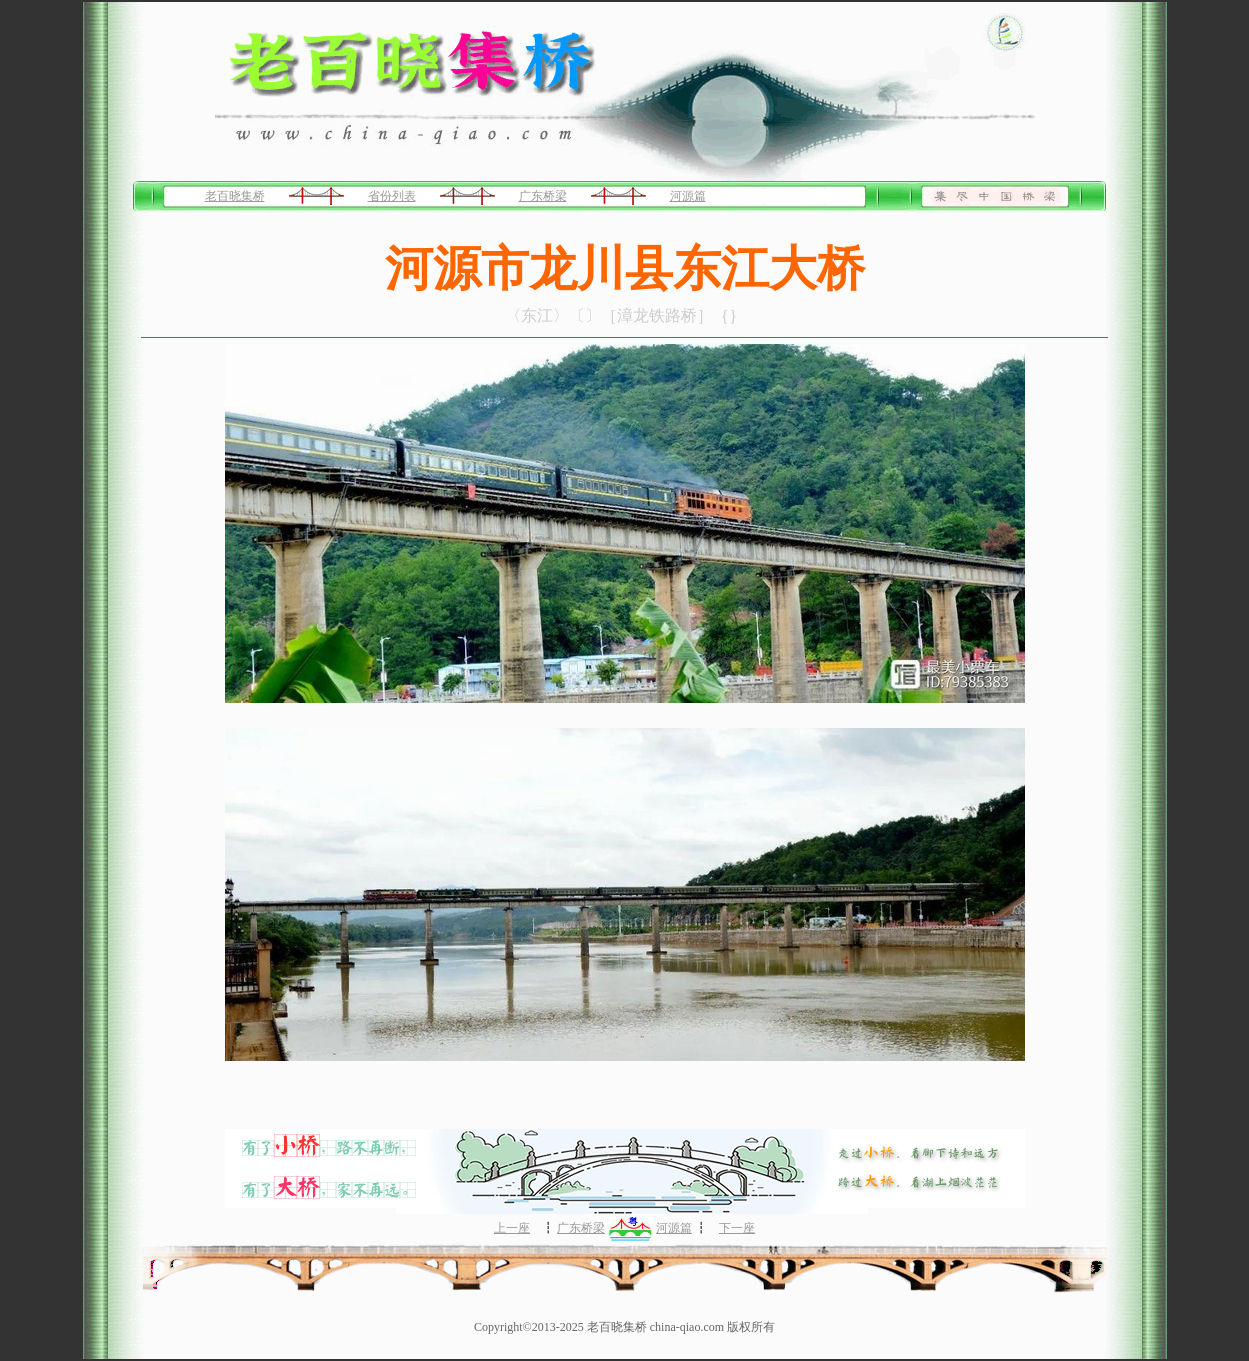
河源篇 (688, 196)
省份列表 (392, 196)
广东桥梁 (543, 196)
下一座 (737, 1228)
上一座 (512, 1228)
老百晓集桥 (235, 196)
